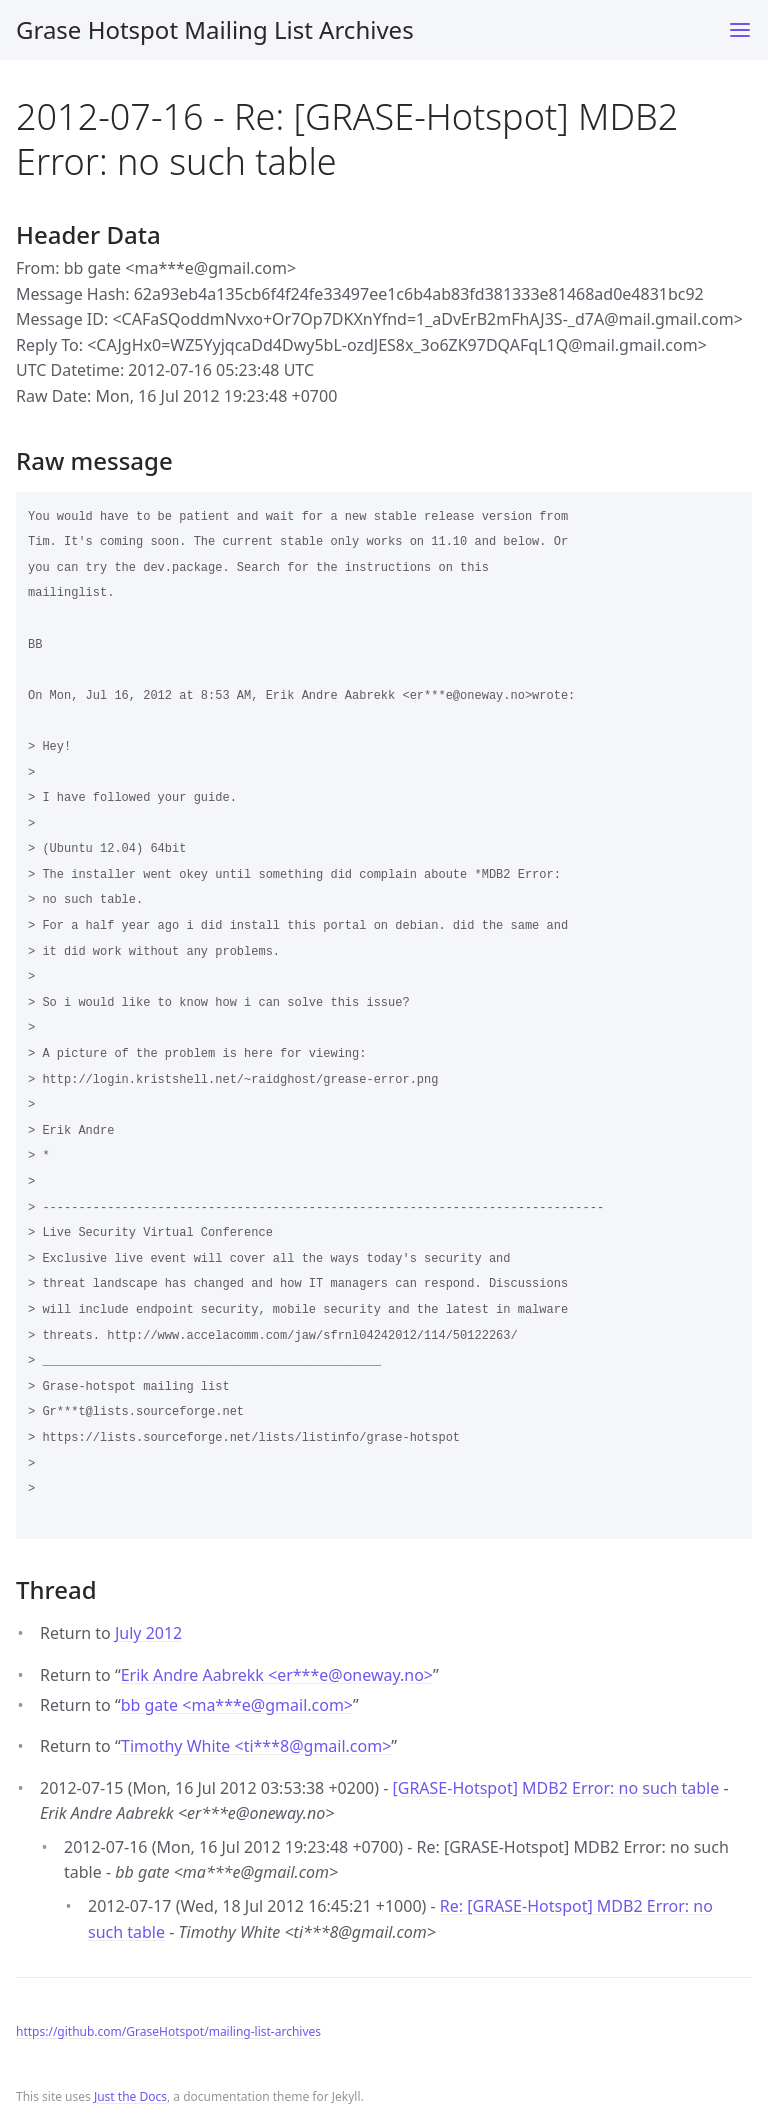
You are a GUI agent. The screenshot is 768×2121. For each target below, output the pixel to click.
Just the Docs (130, 2096)
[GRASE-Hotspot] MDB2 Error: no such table (555, 1788)
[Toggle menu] (740, 30)
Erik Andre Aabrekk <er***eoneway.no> (277, 1675)
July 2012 (148, 1633)
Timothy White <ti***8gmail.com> (256, 1746)
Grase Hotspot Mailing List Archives (215, 29)
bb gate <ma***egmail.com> (237, 1705)
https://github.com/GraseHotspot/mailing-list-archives (168, 2031)
